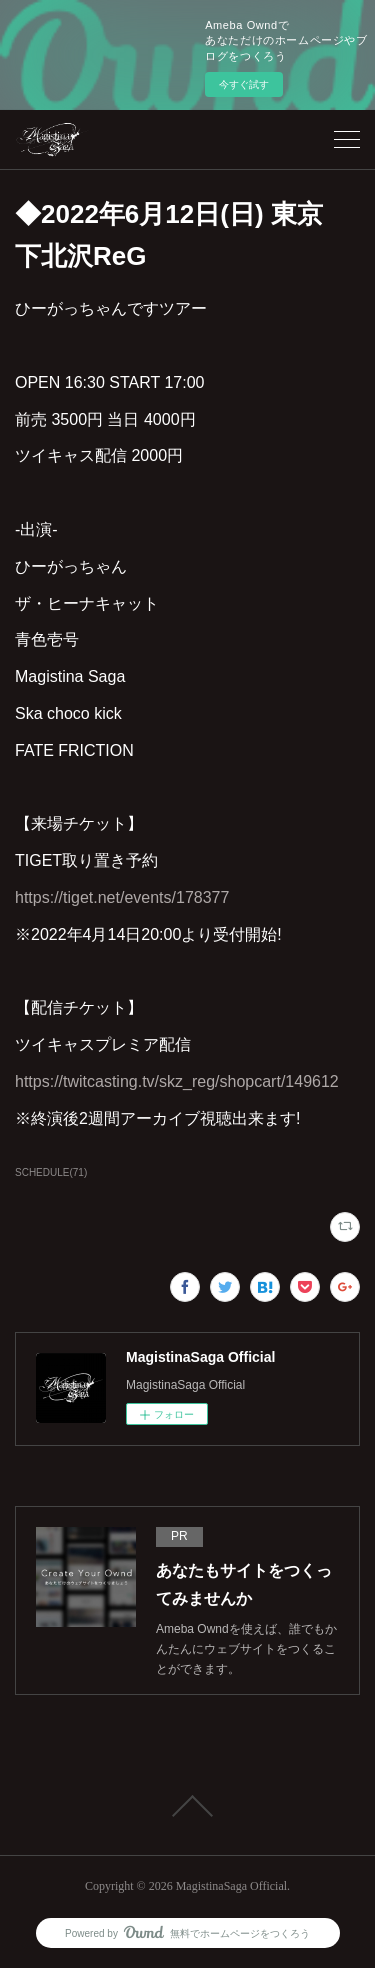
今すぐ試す (244, 84)
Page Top (187, 1806)
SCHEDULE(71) (51, 1172)
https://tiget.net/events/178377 (122, 897)
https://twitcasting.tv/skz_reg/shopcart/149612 (177, 1081)
